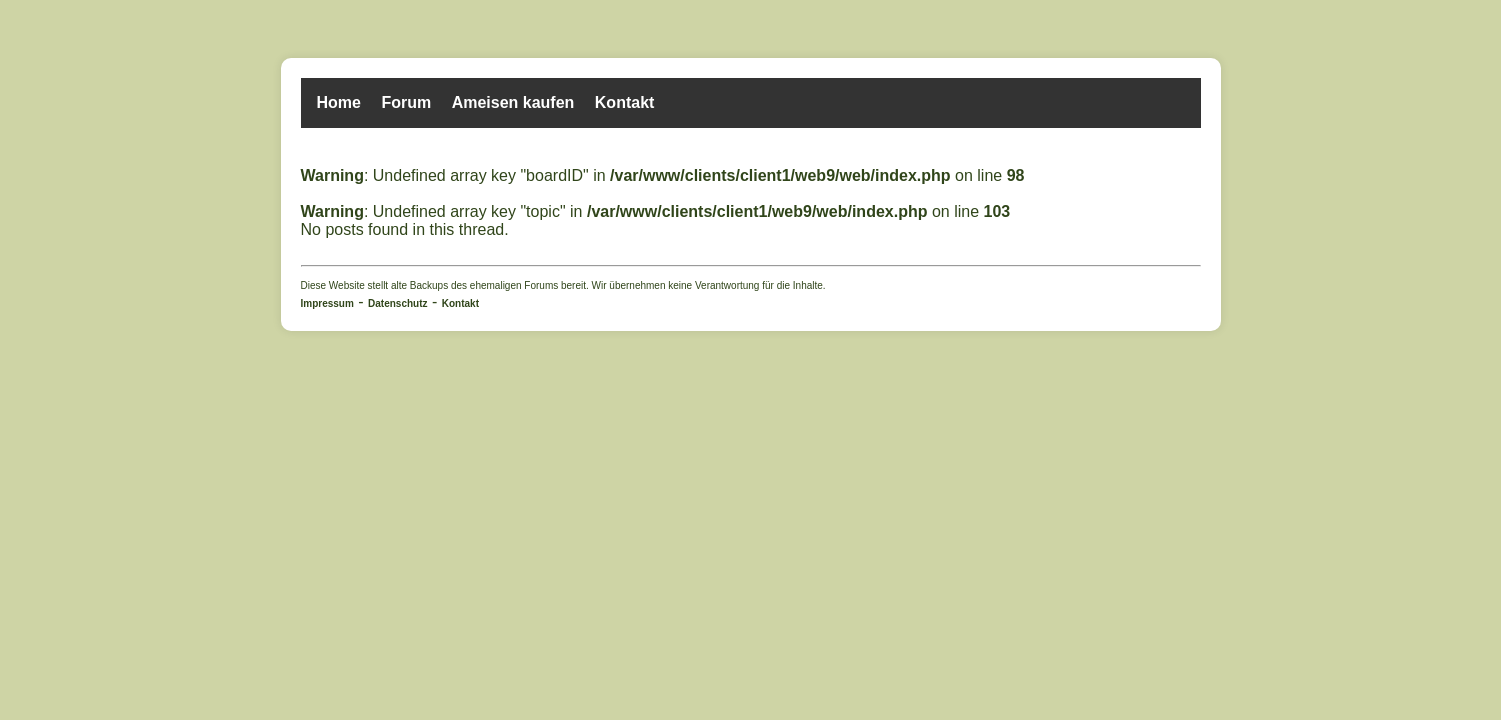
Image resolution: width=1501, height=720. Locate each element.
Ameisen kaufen (513, 102)
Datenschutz (397, 303)
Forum (406, 102)
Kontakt (625, 102)
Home (339, 102)
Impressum (327, 303)
